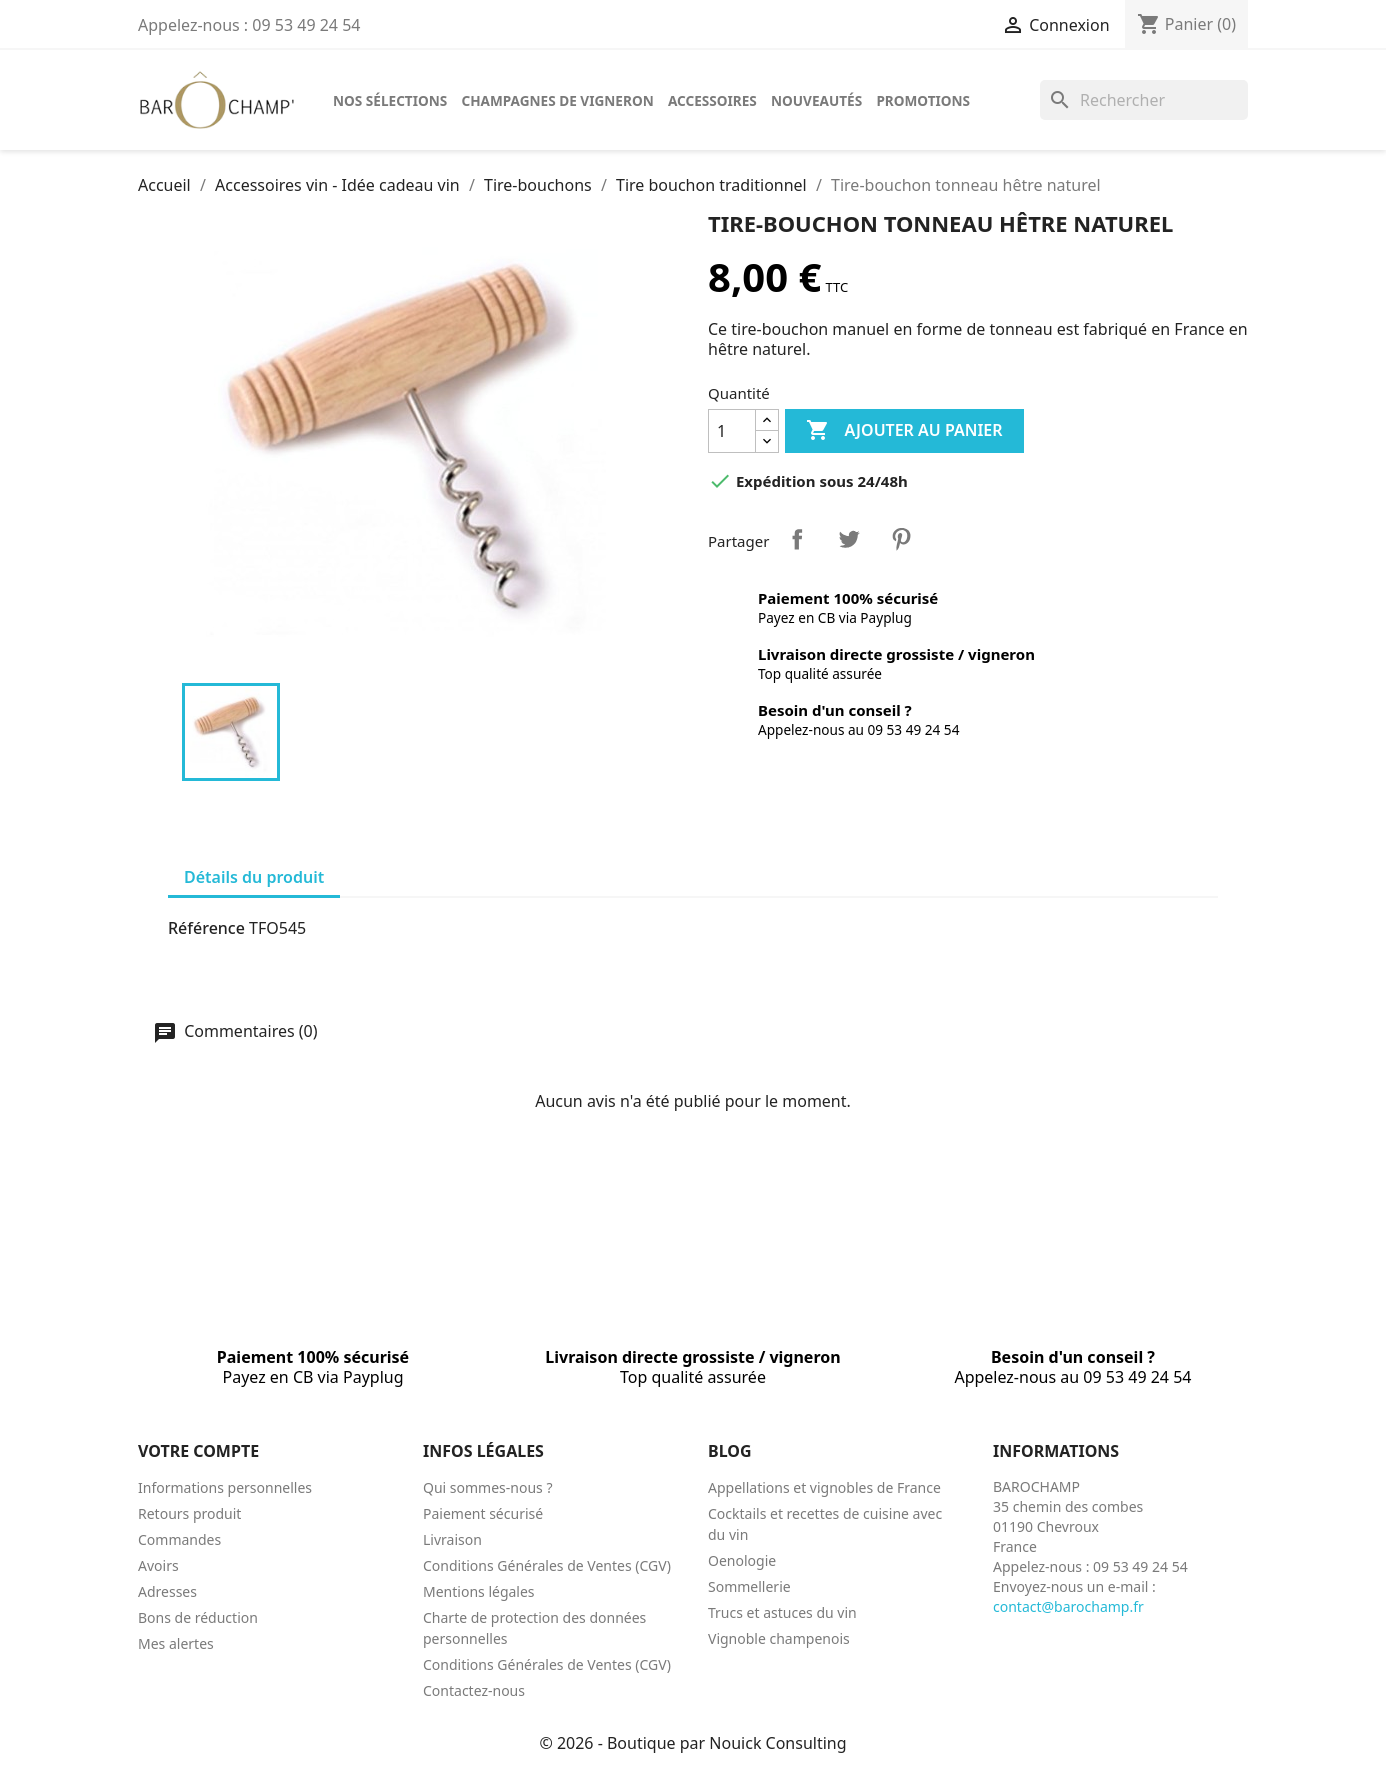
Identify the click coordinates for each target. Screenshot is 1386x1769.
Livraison (452, 1539)
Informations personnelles (225, 1487)
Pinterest (901, 539)
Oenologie (742, 1560)
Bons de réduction (198, 1617)
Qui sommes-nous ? (488, 1487)
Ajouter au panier (904, 431)
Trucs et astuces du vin (782, 1612)
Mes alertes (176, 1643)
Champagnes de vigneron (557, 100)
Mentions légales (479, 1591)
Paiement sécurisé (483, 1513)
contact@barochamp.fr (1068, 1606)
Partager (797, 539)
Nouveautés (816, 100)
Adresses (167, 1591)
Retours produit (189, 1513)
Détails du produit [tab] (254, 877)
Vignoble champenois (779, 1638)
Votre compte (198, 1451)
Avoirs (158, 1565)
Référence (206, 928)
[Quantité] (732, 431)
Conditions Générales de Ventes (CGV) (547, 1565)
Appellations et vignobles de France (824, 1487)
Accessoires (712, 100)
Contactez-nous (474, 1690)
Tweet (849, 539)
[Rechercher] (1144, 100)
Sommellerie (749, 1586)
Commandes (179, 1539)
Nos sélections (390, 100)
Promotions (923, 100)
